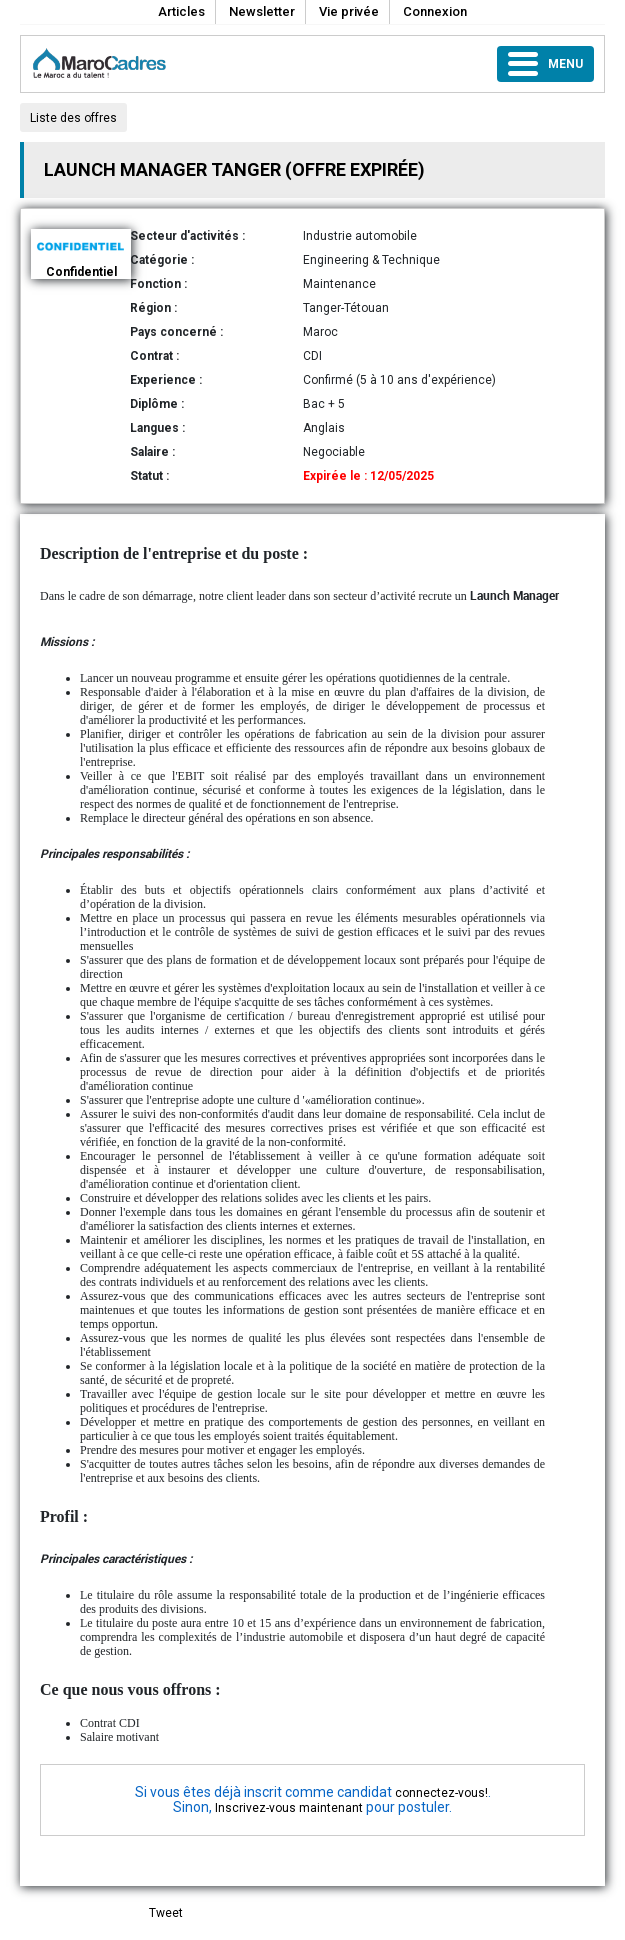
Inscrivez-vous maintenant (289, 1808)
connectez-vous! (441, 1793)
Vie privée (349, 11)
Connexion (435, 11)
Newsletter (262, 11)
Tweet (166, 1913)
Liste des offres (73, 118)
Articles (181, 11)
